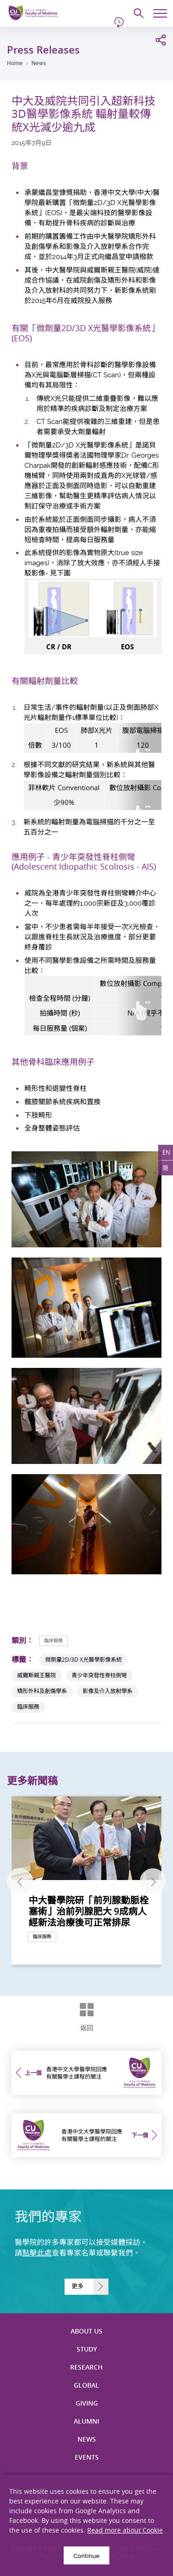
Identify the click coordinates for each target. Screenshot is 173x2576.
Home (15, 63)
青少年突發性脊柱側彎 (99, 1675)
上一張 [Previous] (20, 1882)
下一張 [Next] (153, 1882)
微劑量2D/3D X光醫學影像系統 (83, 1659)
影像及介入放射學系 (107, 1691)
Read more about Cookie (125, 2530)
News (38, 63)
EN (166, 1152)
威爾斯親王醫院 (36, 1675)
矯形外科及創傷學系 (42, 1691)
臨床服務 (53, 1641)
